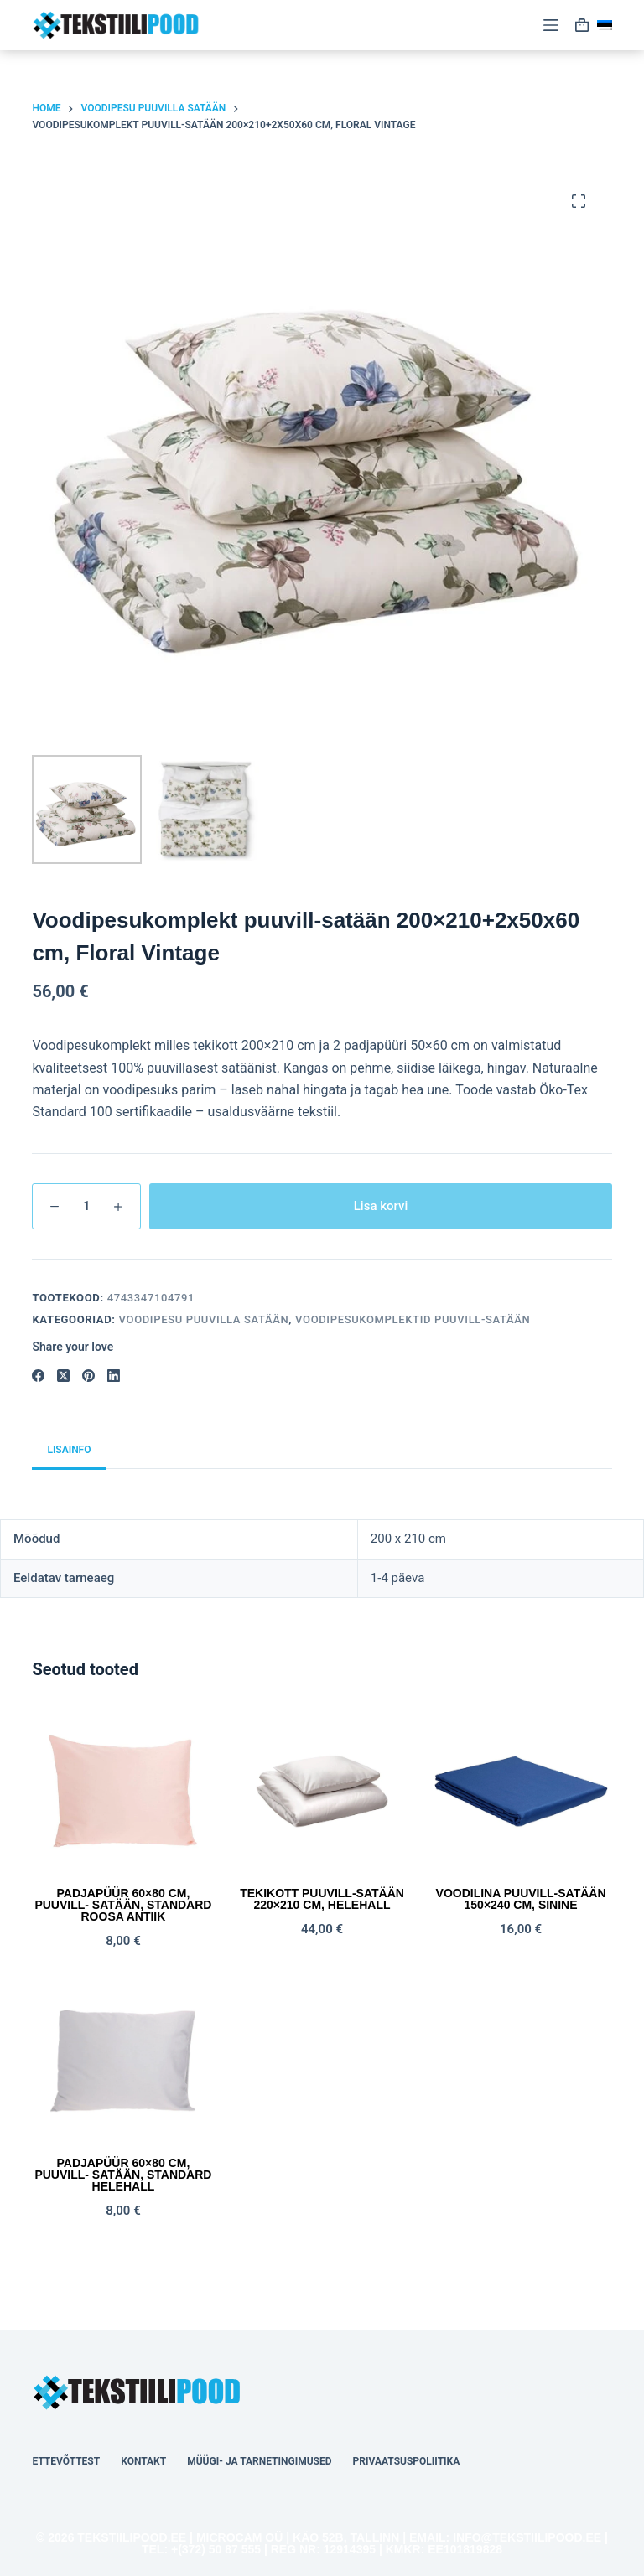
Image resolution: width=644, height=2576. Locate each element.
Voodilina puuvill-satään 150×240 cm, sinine (521, 1898)
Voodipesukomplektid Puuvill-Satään (412, 1319)
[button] (604, 25)
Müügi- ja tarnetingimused (259, 2461)
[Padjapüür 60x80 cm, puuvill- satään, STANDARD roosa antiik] (123, 1791)
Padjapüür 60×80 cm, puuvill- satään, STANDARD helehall (122, 2174)
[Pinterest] (88, 1375)
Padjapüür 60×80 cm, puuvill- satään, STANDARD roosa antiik (122, 1904)
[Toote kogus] (86, 1206)
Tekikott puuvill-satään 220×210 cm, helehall (322, 1898)
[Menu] (550, 25)
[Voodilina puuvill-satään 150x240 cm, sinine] (521, 1791)
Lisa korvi (381, 1205)
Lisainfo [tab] (69, 1450)
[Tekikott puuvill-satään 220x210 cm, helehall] (322, 1791)
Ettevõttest (66, 2461)
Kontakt (143, 2461)
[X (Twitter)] (63, 1375)
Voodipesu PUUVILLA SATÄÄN (204, 1319)
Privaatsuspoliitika (406, 2461)
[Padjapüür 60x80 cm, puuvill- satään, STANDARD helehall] (123, 2060)
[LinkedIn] (113, 1375)
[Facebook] (38, 1375)
